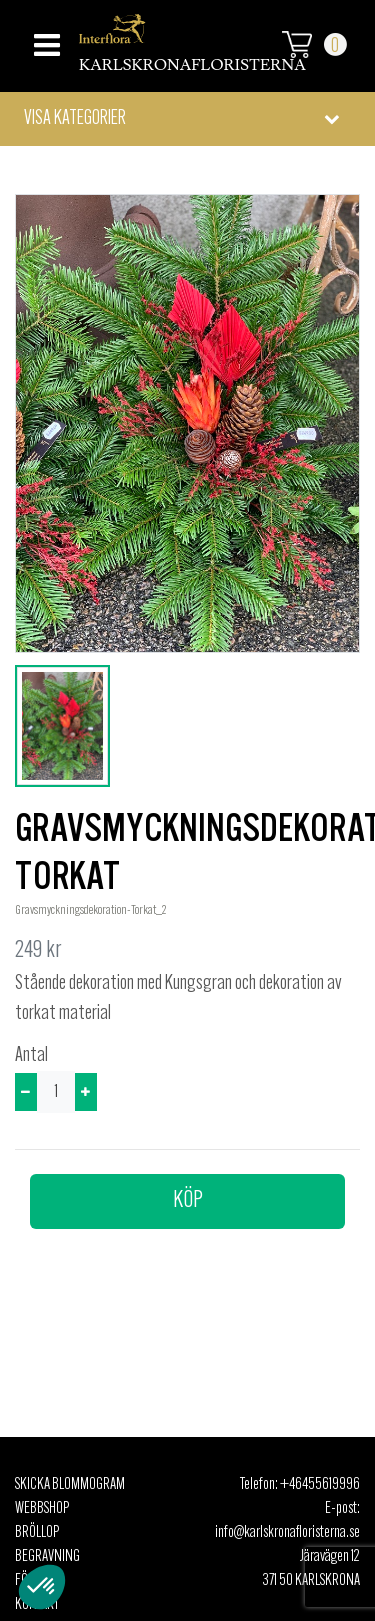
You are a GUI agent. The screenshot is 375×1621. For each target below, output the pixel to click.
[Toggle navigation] (44, 39)
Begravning (47, 1557)
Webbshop (42, 1509)
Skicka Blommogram (70, 1485)
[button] (187, 119)
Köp (188, 1201)
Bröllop (37, 1533)
